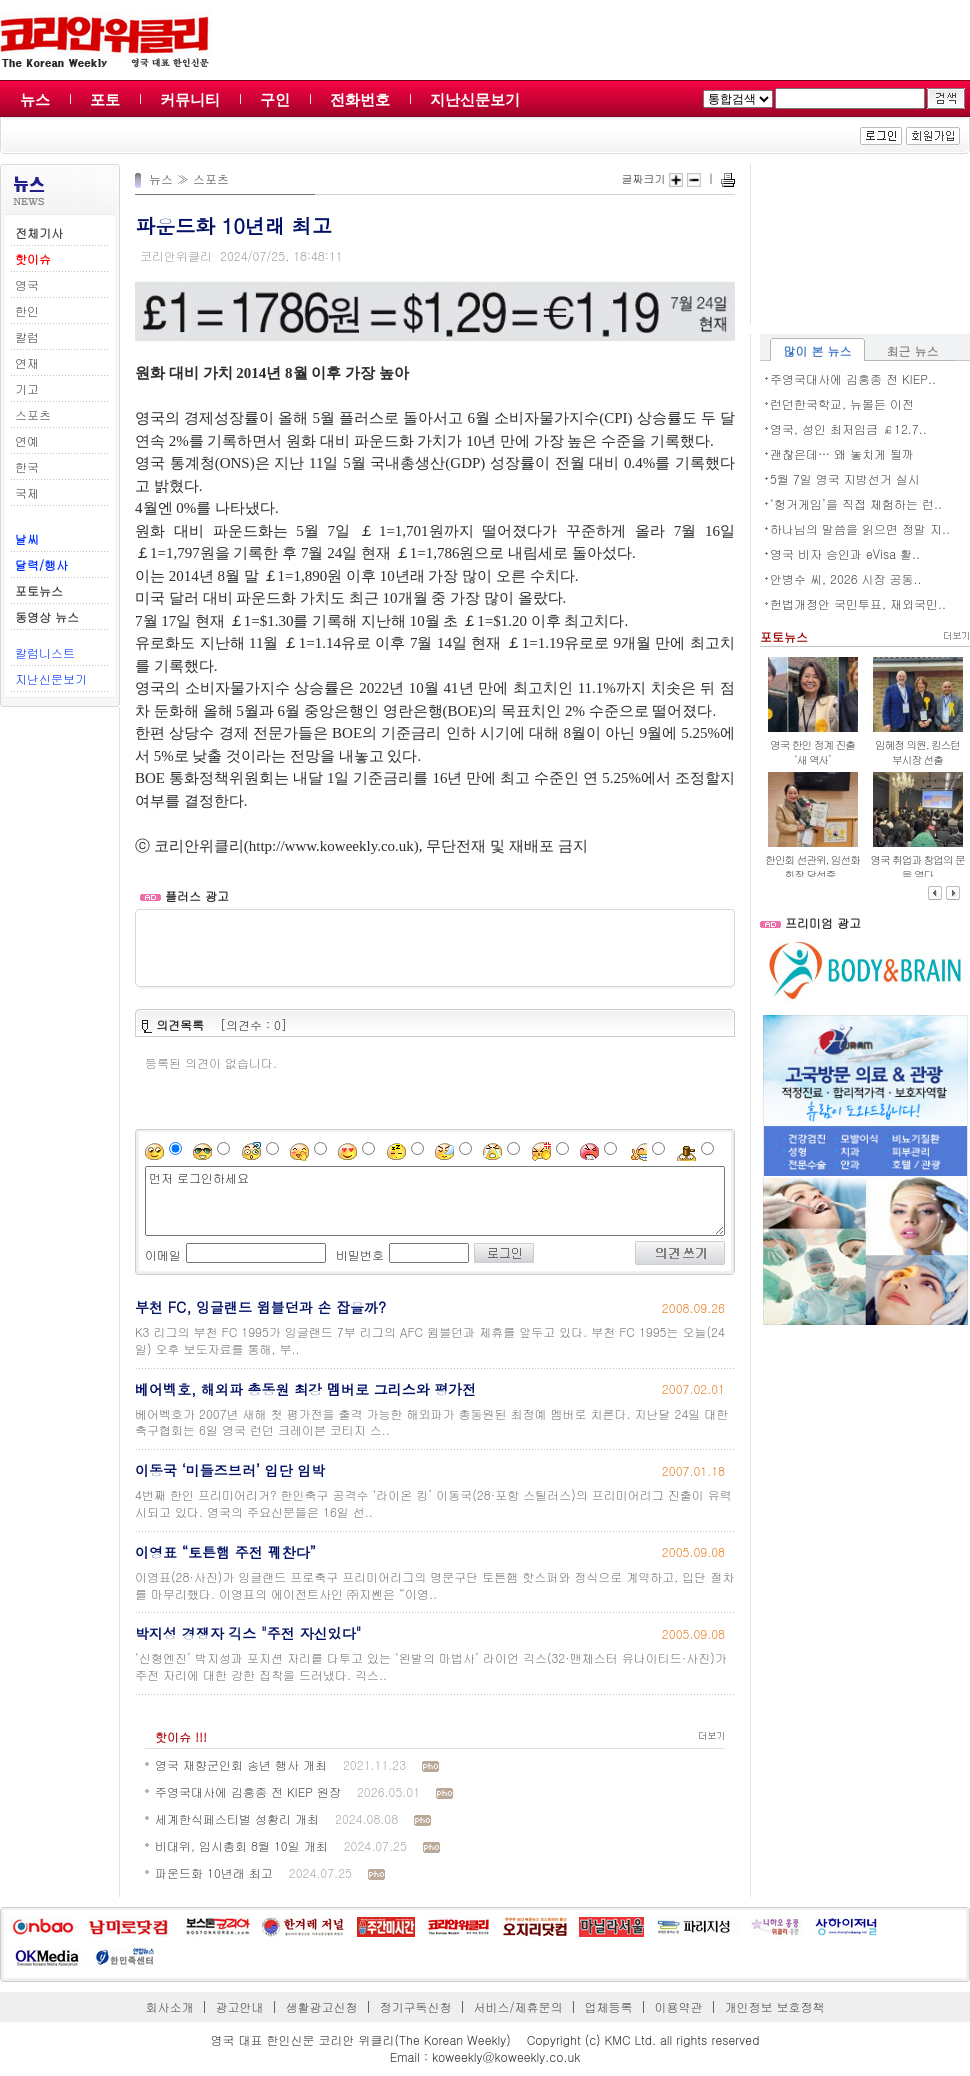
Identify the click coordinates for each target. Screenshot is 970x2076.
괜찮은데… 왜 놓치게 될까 (842, 453)
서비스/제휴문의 (517, 2006)
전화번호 (360, 99)
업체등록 (608, 2006)
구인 (275, 99)
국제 (27, 492)
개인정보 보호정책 (774, 2006)
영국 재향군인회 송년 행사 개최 (241, 1764)
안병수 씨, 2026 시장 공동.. (846, 578)
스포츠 (33, 414)
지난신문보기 (475, 99)
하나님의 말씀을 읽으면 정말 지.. (860, 528)
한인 (27, 310)
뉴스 (35, 99)
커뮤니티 (190, 99)
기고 (27, 388)
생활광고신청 (322, 2006)
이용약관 (678, 2006)
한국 (27, 466)
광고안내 (240, 2006)
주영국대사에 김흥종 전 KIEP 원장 (248, 1791)
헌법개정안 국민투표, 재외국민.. (858, 603)
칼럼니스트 (45, 652)
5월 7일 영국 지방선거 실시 (845, 478)
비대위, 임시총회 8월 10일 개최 (241, 1845)
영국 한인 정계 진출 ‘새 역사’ (812, 752)
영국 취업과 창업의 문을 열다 (917, 867)
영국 (27, 284)
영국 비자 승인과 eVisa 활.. (845, 553)
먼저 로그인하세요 (435, 1201)
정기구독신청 (416, 2006)
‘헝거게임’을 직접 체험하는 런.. (856, 503)
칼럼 (27, 336)
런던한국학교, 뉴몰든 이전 (842, 403)
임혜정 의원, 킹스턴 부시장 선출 (917, 752)
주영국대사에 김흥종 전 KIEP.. (853, 378)
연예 (27, 440)
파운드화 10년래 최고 (214, 1872)
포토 (105, 99)
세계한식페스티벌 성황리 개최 (237, 1818)
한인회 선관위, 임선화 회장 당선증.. (812, 867)
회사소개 (170, 2006)
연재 (27, 362)
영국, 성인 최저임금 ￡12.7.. (848, 428)
